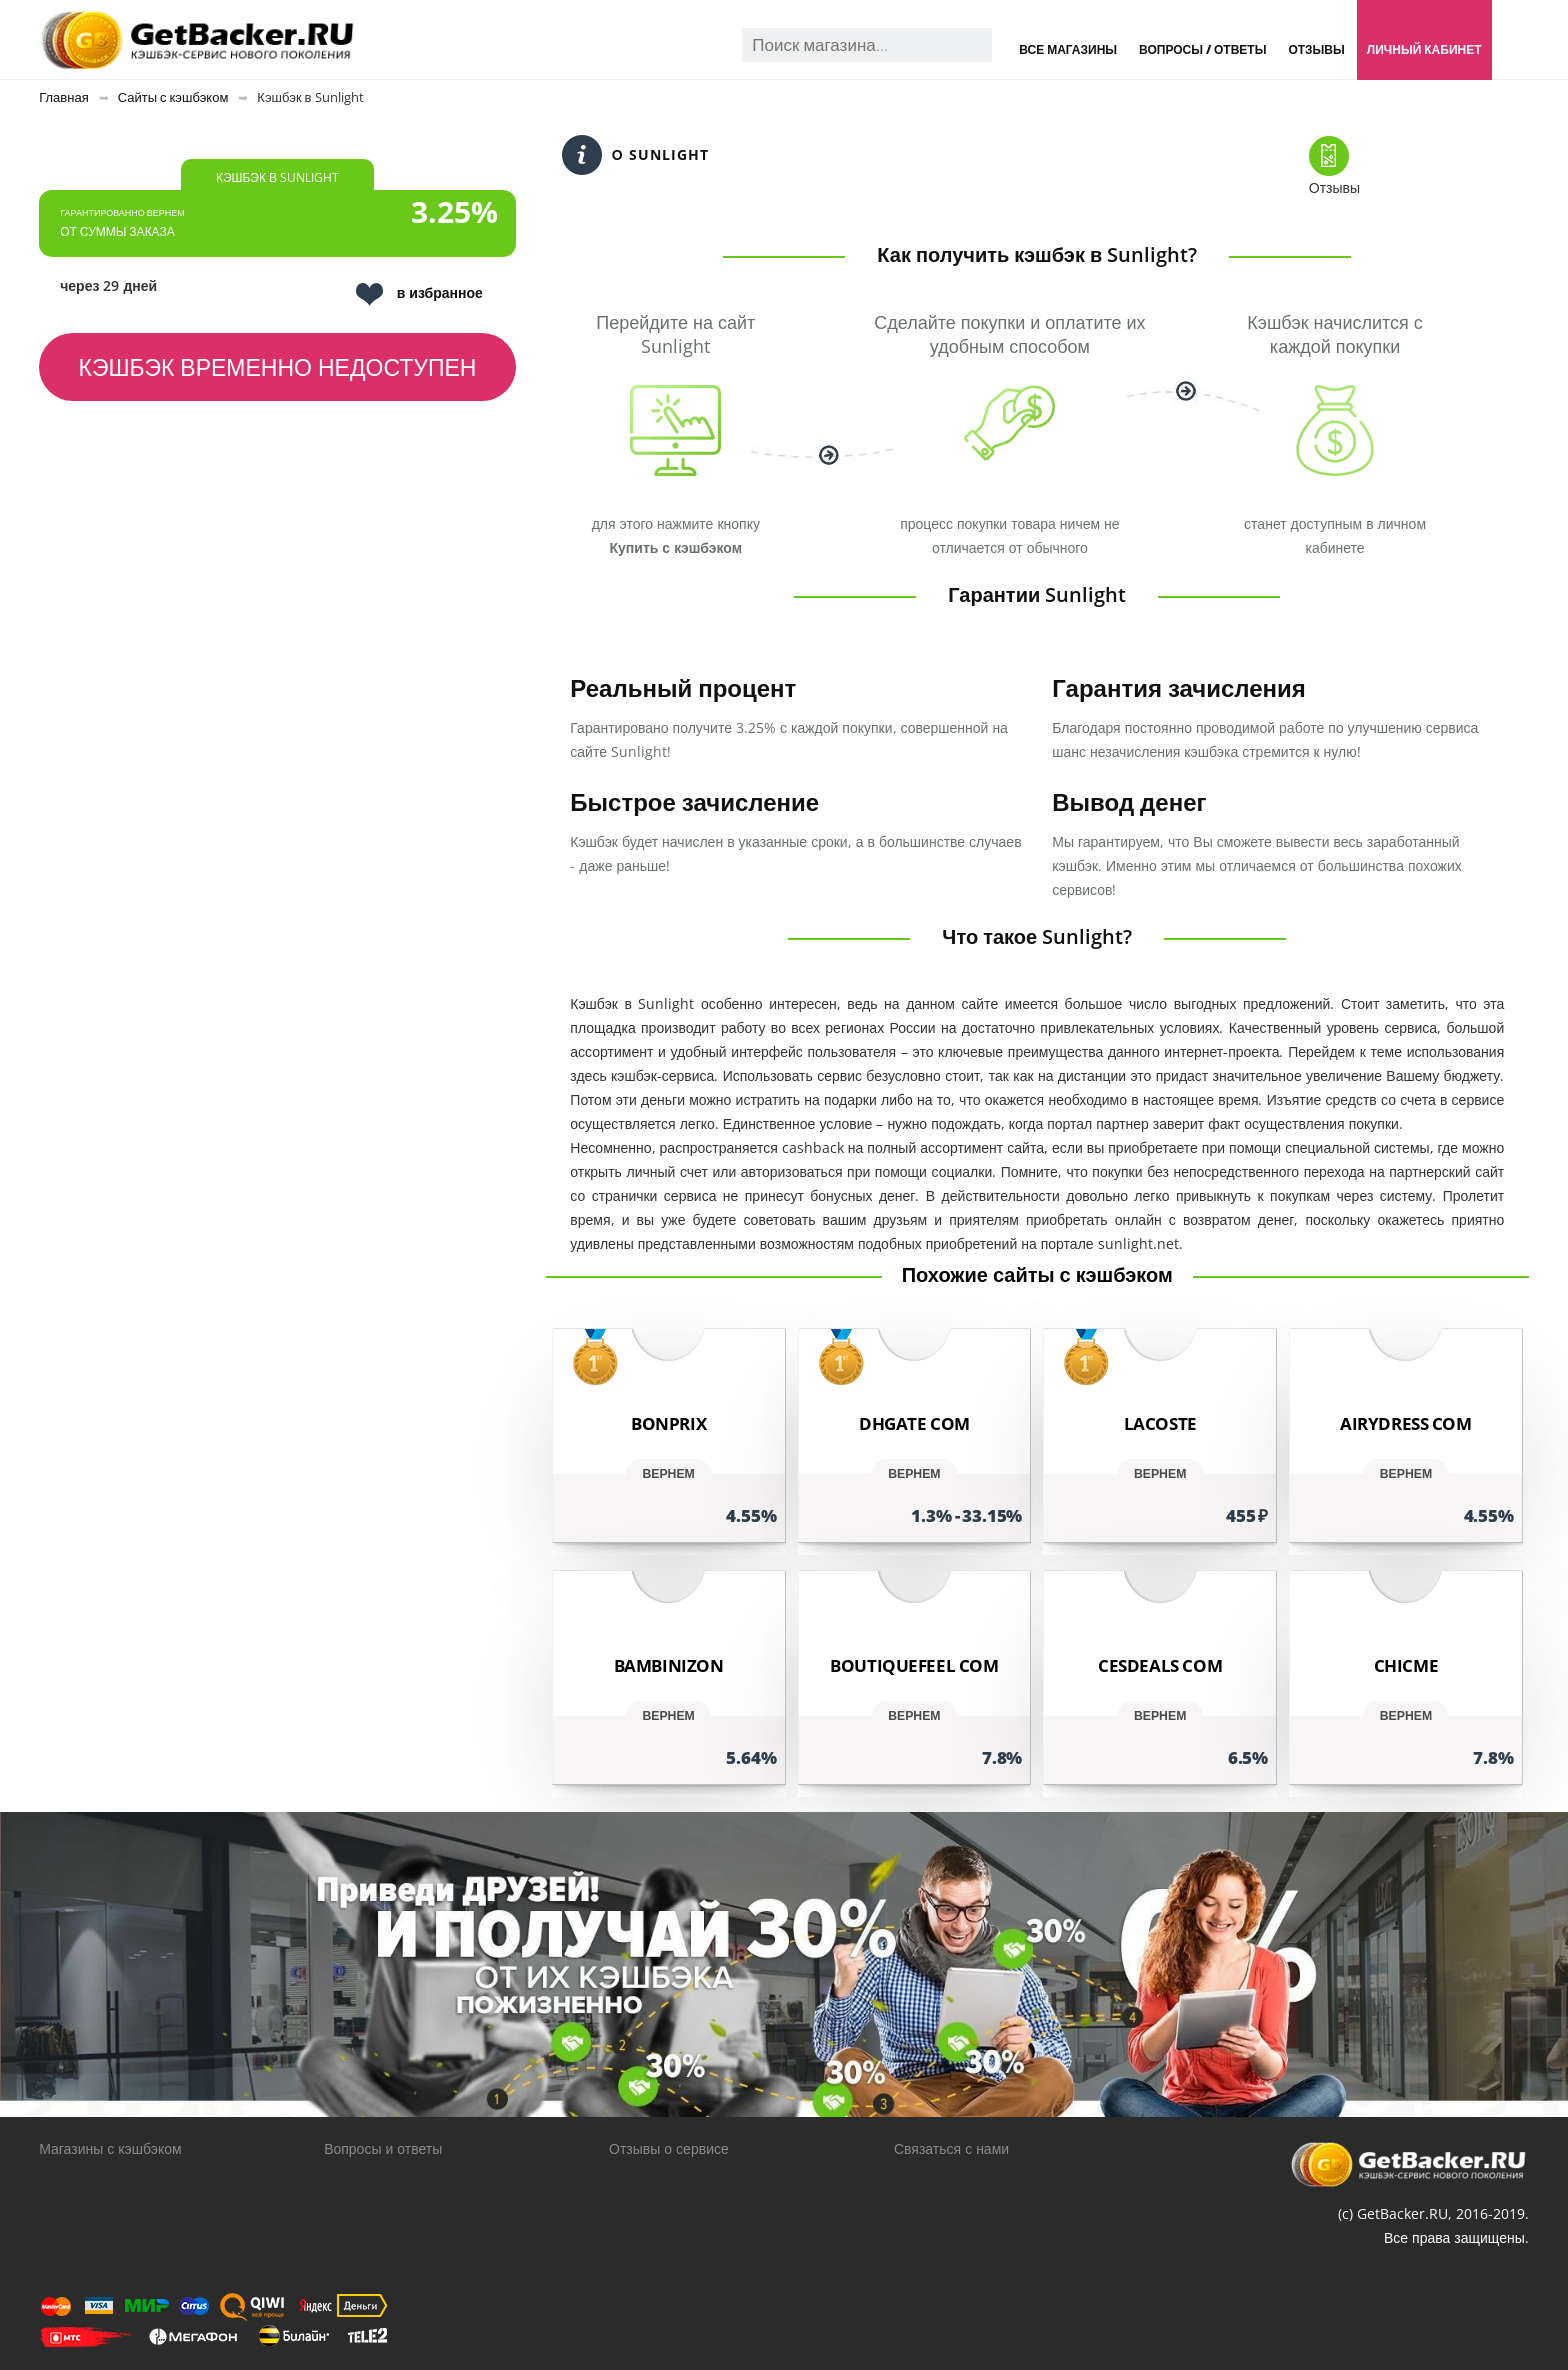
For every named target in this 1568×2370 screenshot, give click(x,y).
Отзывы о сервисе (669, 2148)
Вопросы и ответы (383, 2148)
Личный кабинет (1424, 49)
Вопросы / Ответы (1202, 49)
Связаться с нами (951, 2148)
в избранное (419, 294)
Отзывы (1316, 49)
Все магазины (1068, 49)
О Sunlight (635, 155)
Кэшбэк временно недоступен (278, 367)
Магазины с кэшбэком (110, 2148)
